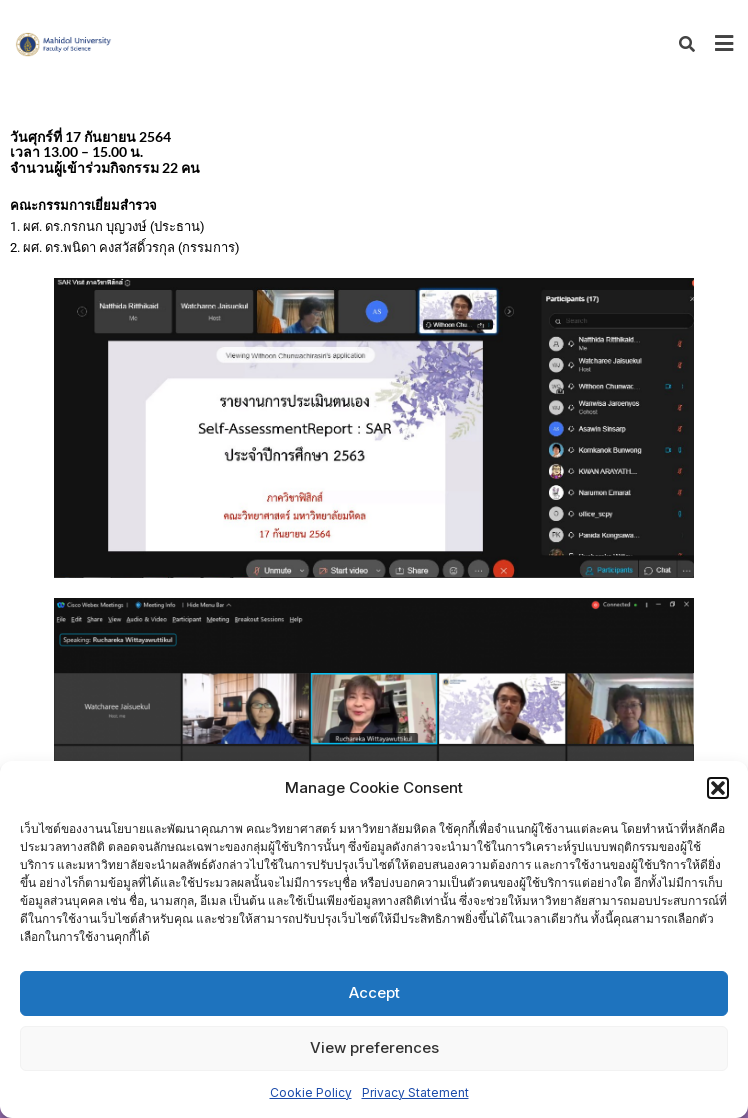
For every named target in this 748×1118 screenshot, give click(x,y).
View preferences (374, 1047)
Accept (374, 992)
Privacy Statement (415, 1092)
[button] (718, 788)
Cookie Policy (311, 1092)
